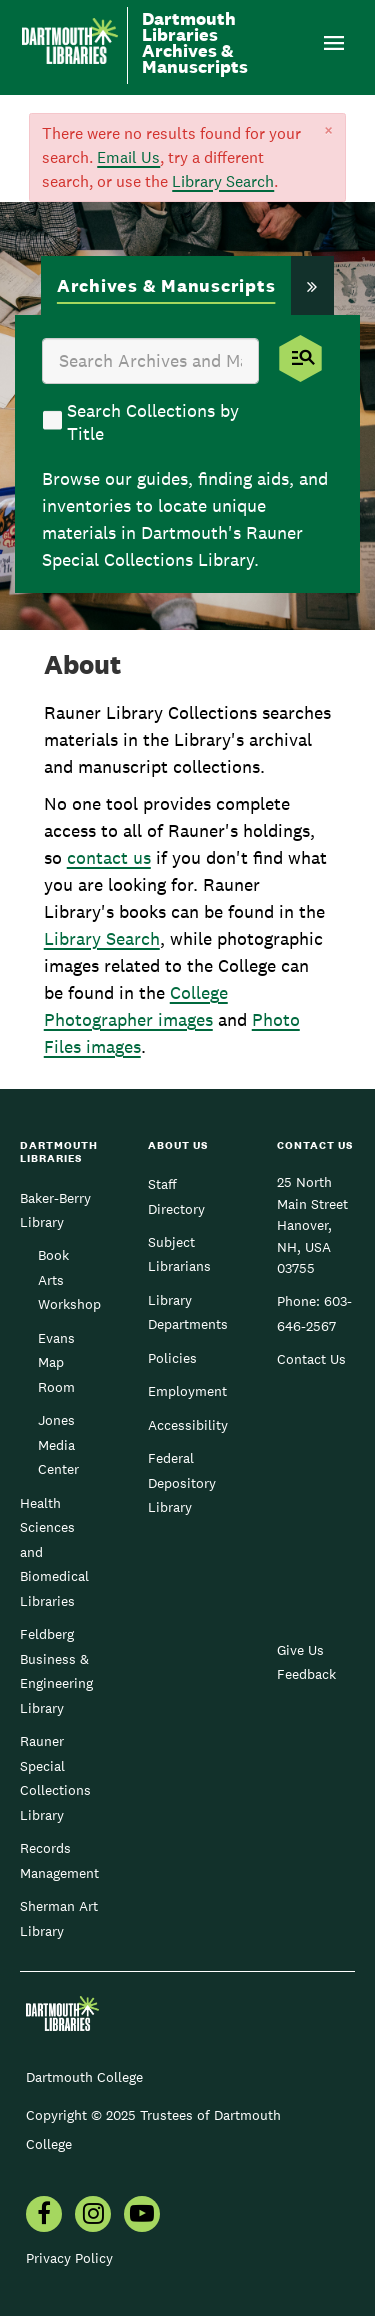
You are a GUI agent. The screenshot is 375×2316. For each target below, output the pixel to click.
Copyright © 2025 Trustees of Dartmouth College (153, 2129)
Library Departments (188, 1312)
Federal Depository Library (182, 1482)
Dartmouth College (84, 2077)
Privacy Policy (69, 2258)
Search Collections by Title (153, 422)
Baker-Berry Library (55, 1210)
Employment (187, 1391)
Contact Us (311, 1359)
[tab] (166, 287)
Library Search (223, 181)
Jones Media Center (58, 1444)
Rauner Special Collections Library (55, 1777)
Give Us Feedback (306, 1662)
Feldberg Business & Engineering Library (56, 1670)
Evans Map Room (56, 1362)
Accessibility (188, 1425)
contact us (109, 857)
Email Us (128, 157)
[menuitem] (44, 2216)
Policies (172, 1358)
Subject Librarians (179, 1254)
